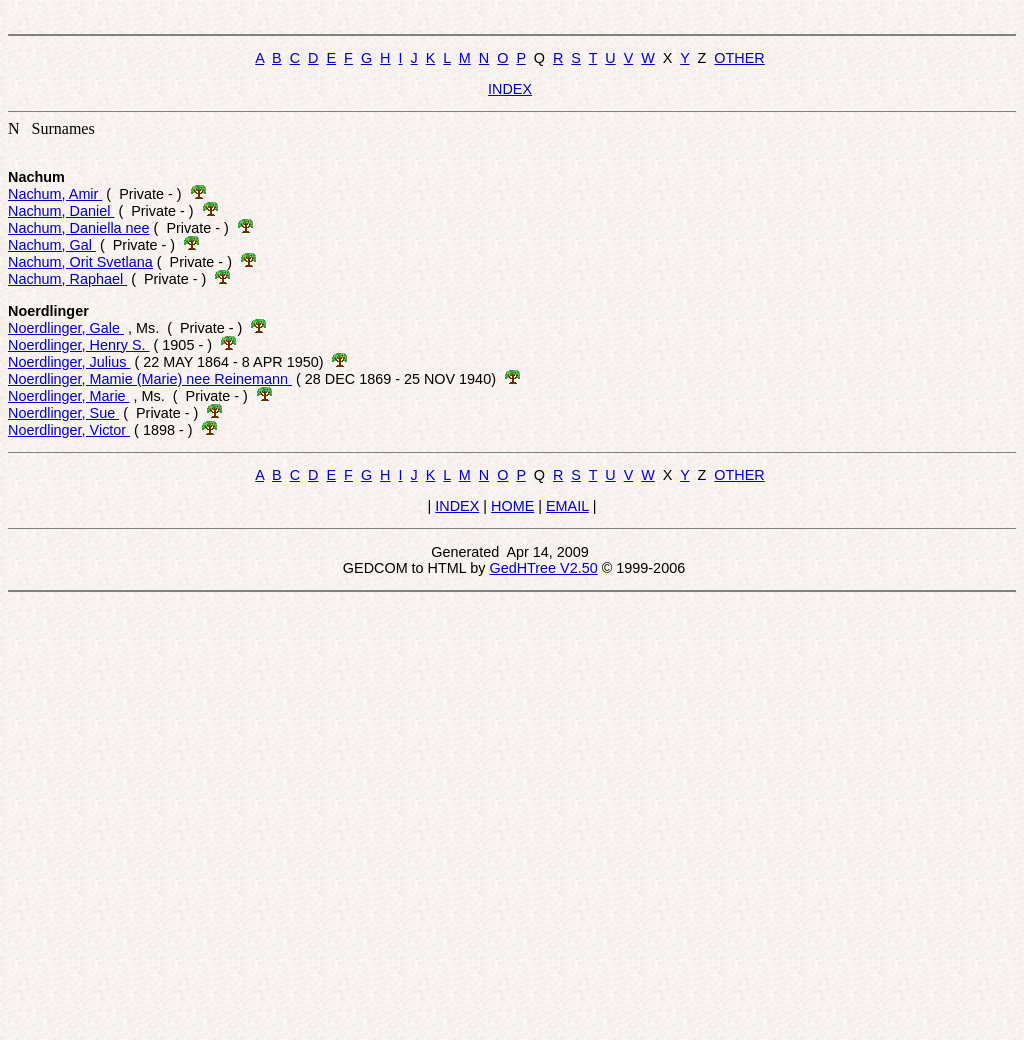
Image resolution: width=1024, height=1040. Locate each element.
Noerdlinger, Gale (66, 328)
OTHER (739, 58)
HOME (512, 506)
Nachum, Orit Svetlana (80, 262)
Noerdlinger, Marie (69, 396)
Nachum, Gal (52, 245)
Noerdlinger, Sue (63, 413)
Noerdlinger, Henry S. (79, 345)
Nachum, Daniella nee (79, 228)
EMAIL (567, 506)
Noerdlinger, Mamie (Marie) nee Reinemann (150, 379)
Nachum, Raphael (67, 279)
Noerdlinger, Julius (69, 362)
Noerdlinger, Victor (69, 430)
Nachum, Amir (55, 194)
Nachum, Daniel (61, 211)
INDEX (510, 89)
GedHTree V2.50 (543, 568)
